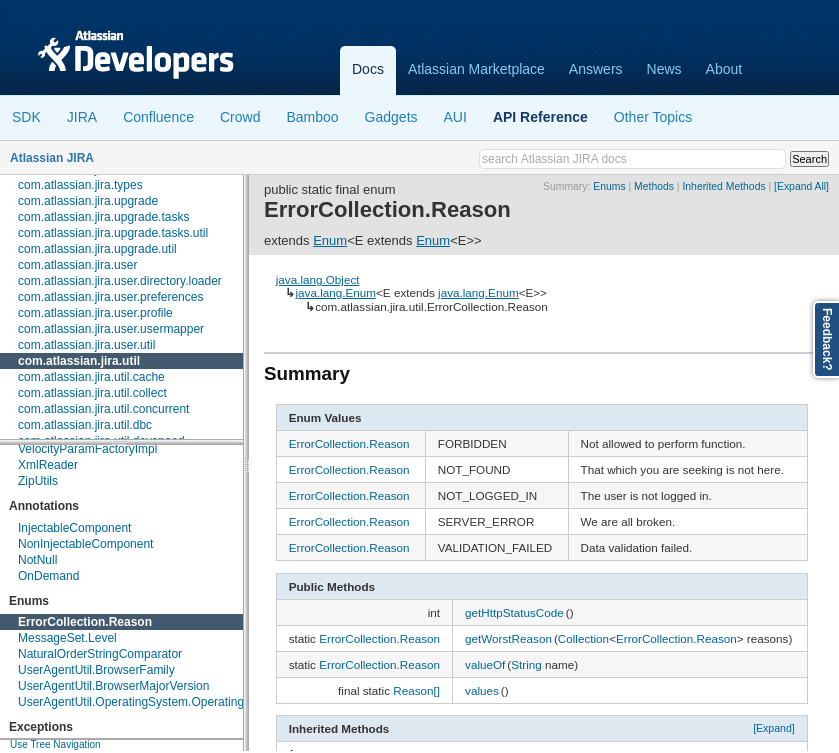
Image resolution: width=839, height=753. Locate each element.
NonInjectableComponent (85, 544)
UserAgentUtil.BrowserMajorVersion (113, 686)
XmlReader (48, 465)
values (482, 690)
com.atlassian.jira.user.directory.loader (120, 281)
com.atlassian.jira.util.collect (92, 393)
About (724, 69)
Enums (609, 186)
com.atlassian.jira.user (77, 265)
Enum (330, 240)
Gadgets (391, 117)
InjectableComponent (74, 528)
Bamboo (312, 117)
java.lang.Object (318, 279)
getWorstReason (508, 638)
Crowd (240, 117)
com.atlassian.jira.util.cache (91, 377)
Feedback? (827, 339)
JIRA (82, 117)
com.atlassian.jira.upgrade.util (97, 249)
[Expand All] (801, 186)
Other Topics (653, 117)
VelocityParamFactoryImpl (87, 449)
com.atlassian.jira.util (79, 361)
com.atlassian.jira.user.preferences (110, 297)
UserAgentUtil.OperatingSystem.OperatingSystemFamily (168, 702)
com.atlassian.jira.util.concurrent (103, 409)
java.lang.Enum (335, 292)
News (664, 69)
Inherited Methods (723, 186)
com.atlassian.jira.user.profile (95, 313)
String (526, 664)
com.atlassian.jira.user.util (86, 345)
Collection (583, 638)
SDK (26, 117)
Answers (596, 69)
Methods (654, 186)
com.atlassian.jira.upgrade (88, 201)
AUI (455, 117)
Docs (368, 69)
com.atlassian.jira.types (80, 185)
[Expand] (774, 728)
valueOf (485, 664)
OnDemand (48, 576)
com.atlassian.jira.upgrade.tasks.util (113, 233)
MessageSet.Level (67, 638)
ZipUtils (38, 481)
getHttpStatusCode (514, 612)
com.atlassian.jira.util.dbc (85, 425)
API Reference (540, 117)
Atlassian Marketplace (476, 69)
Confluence (158, 117)
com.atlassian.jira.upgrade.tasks (103, 217)
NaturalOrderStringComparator (100, 654)
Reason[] (416, 690)
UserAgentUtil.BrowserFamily (96, 670)
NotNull (37, 560)
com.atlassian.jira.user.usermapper (111, 329)
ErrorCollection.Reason (85, 622)
